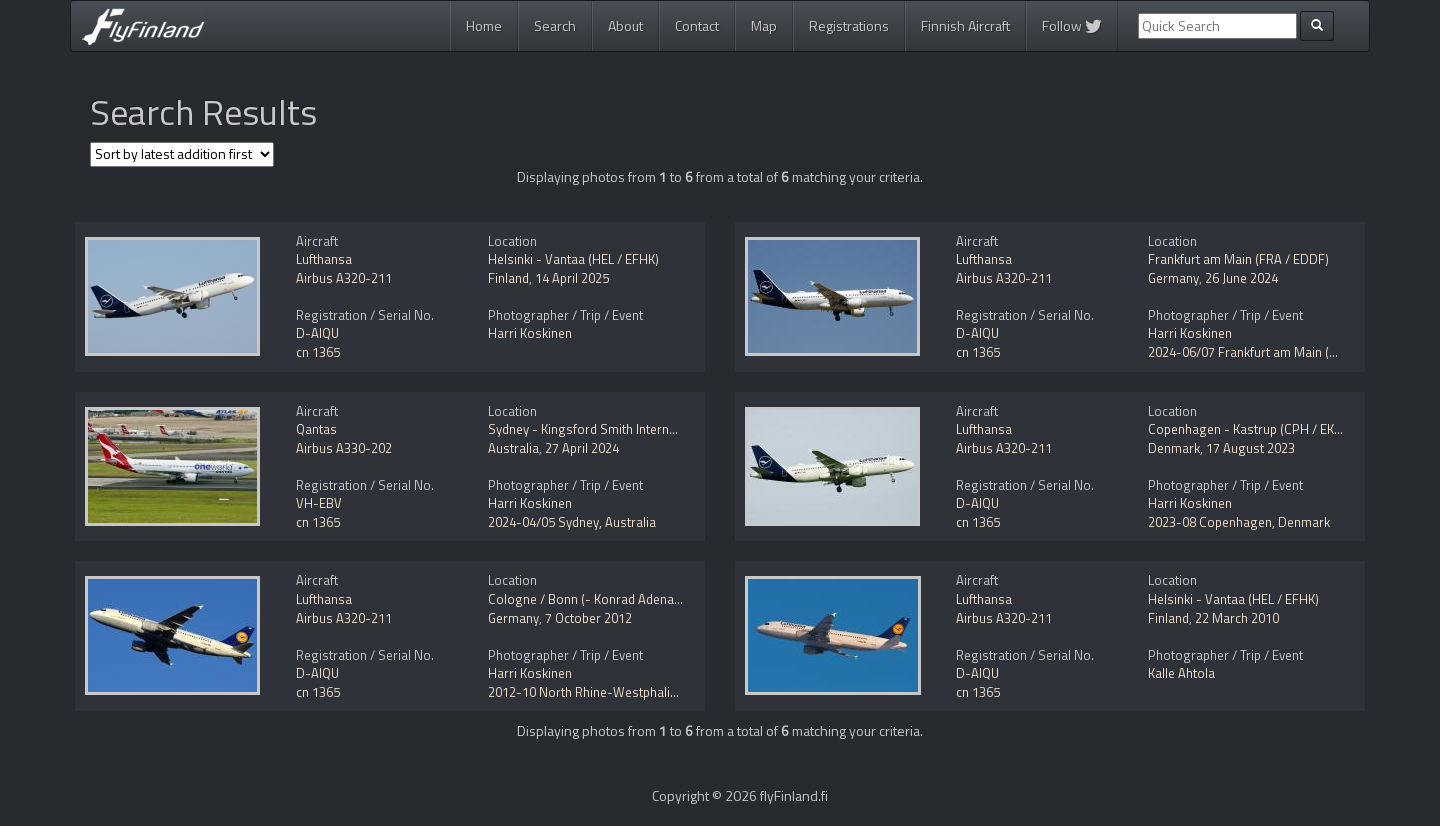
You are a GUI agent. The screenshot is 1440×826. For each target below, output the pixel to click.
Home (484, 25)
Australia (513, 448)
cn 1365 (318, 352)
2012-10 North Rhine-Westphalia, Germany (611, 692)
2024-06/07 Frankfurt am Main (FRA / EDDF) (1273, 352)
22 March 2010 (1237, 618)
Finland (508, 278)
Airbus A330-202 (344, 448)
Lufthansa (324, 259)
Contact (697, 25)
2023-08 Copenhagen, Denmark (1239, 522)
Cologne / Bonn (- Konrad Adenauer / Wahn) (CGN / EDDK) (654, 599)
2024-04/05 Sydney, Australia (572, 522)
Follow (1072, 25)
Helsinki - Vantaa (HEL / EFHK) (573, 259)
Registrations (849, 25)
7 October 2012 (588, 618)
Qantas (316, 429)
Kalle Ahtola (1181, 673)
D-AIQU (317, 333)
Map (764, 25)
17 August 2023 (1250, 448)
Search (555, 25)
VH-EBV (319, 503)
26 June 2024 (1241, 278)
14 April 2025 (572, 278)
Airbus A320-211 (344, 278)
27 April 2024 (582, 448)
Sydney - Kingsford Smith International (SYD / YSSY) (636, 429)
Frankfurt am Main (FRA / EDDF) (1238, 259)
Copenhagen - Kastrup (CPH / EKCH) (1251, 429)
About (625, 25)
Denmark (1174, 448)
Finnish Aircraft (965, 25)
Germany (1173, 278)
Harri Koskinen (530, 333)
